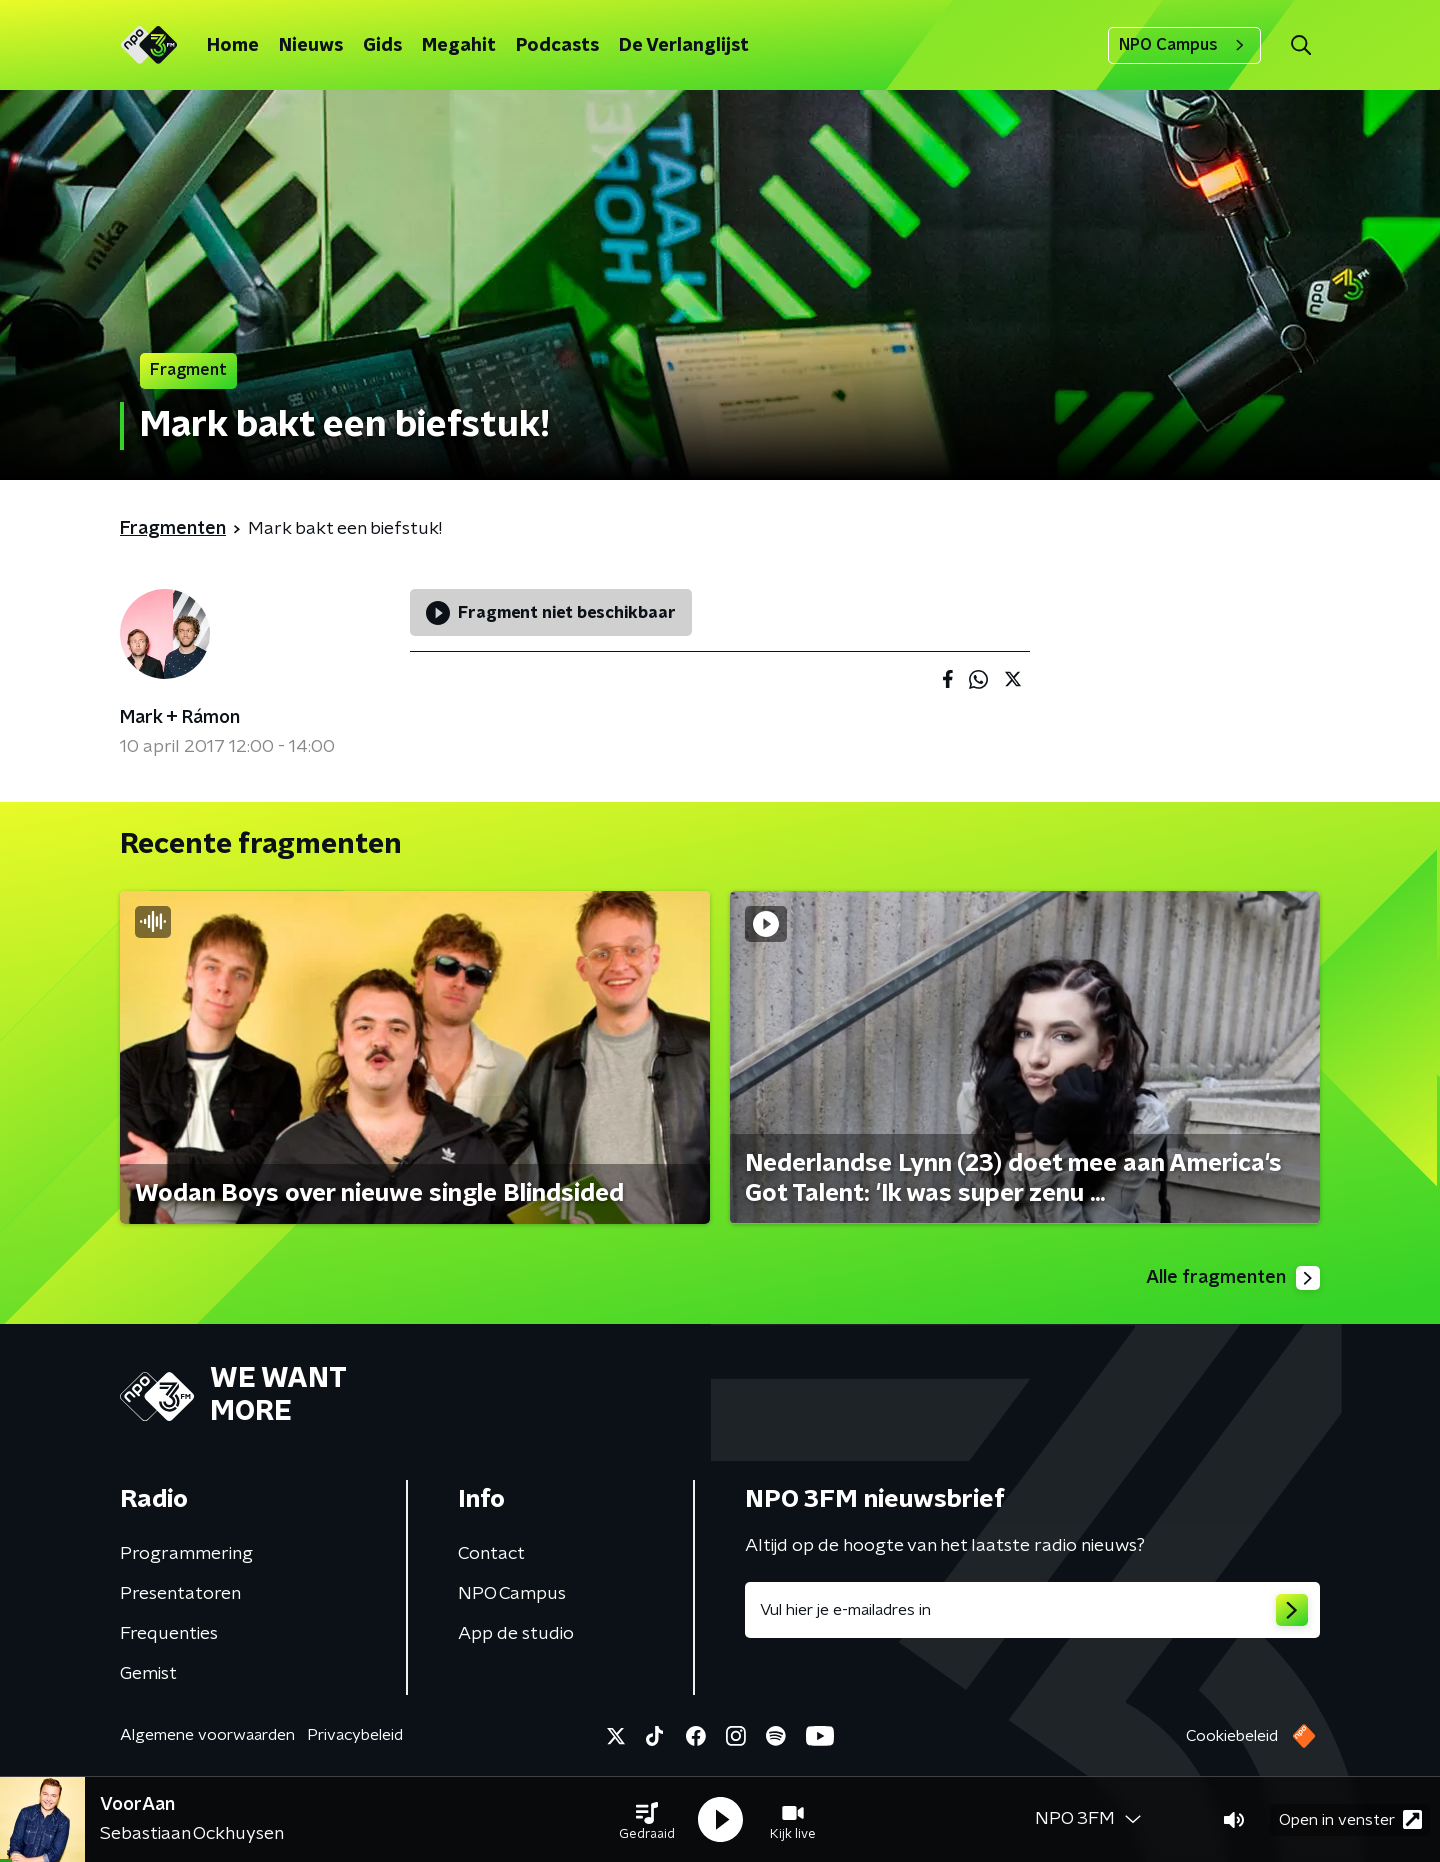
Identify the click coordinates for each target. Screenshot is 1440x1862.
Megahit (459, 46)
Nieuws (311, 46)
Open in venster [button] (1350, 1819)
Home (233, 46)
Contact (491, 1554)
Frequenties (169, 1634)
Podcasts (557, 46)
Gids (382, 46)
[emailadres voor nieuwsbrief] (1032, 1610)
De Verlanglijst (684, 46)
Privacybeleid (355, 1735)
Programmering (186, 1554)
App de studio (516, 1634)
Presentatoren (180, 1594)
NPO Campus (1184, 45)
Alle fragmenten (1233, 1278)
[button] (647, 1820)
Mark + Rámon (180, 718)
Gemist (148, 1674)
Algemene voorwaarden (207, 1735)
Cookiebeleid (1232, 1736)
